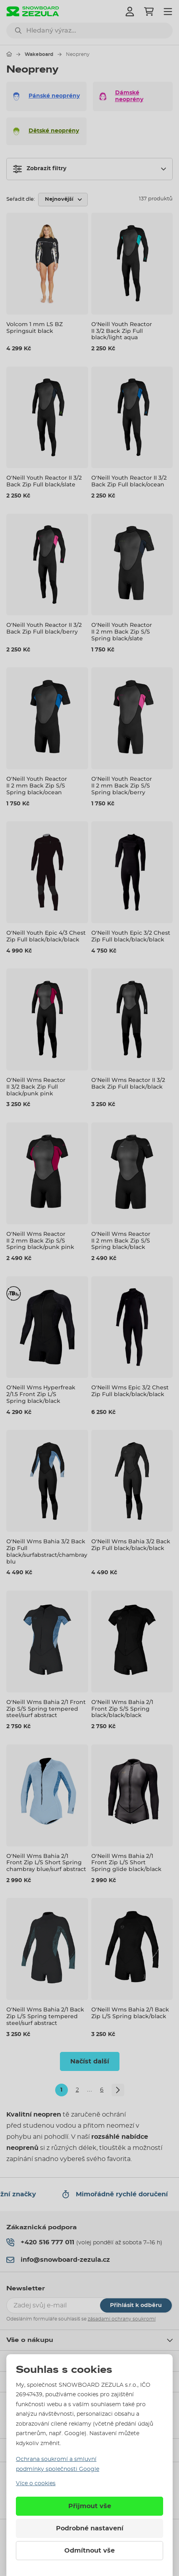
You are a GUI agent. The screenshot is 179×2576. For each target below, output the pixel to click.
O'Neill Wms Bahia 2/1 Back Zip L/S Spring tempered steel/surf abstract (45, 2016)
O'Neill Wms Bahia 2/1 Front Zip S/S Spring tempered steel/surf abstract (46, 1708)
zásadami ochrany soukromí (122, 2319)
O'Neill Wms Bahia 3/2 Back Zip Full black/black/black (130, 1545)
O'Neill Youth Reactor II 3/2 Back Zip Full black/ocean (129, 481)
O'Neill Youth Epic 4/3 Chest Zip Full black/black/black (46, 936)
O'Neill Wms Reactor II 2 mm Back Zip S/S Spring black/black (120, 1240)
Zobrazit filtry (39, 169)
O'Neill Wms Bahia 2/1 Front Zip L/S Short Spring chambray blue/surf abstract (46, 1862)
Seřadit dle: (20, 199)
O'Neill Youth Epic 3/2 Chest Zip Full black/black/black (130, 936)
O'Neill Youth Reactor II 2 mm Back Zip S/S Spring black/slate (121, 631)
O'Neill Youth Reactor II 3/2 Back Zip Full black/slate (44, 481)
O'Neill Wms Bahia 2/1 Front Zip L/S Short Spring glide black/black (126, 1862)
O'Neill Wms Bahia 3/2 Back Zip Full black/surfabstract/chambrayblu (46, 1551)
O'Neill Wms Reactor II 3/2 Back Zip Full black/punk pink (35, 1086)
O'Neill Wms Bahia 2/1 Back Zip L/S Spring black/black (130, 2013)
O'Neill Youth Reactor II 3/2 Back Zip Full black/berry (44, 628)
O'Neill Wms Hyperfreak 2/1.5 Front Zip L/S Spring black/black (40, 1394)
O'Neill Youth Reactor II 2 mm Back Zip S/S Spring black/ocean (36, 785)
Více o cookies (36, 2483)
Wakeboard (39, 54)
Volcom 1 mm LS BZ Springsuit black (34, 327)
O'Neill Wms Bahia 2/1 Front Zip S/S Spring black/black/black (122, 1708)
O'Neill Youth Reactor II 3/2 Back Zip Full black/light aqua (121, 331)
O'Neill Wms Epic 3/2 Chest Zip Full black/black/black (130, 1391)
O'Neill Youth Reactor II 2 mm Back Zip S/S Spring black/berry (121, 785)
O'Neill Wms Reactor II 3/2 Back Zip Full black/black (128, 1083)
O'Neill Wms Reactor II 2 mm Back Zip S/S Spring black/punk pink (40, 1240)
